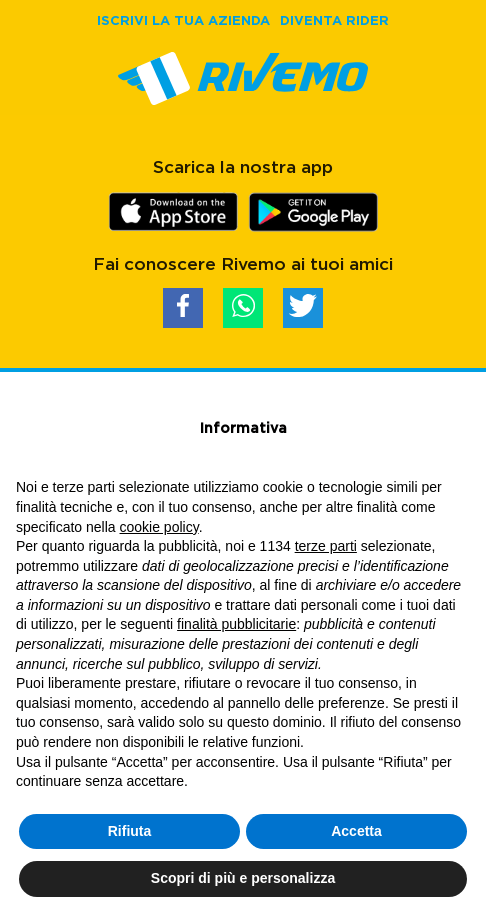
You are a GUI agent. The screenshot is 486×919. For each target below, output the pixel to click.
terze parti (326, 546)
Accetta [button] (356, 831)
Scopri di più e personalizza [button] (243, 878)
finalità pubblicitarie (236, 624)
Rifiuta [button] (130, 831)
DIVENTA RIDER (334, 20)
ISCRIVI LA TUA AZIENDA (183, 20)
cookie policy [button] (159, 527)
